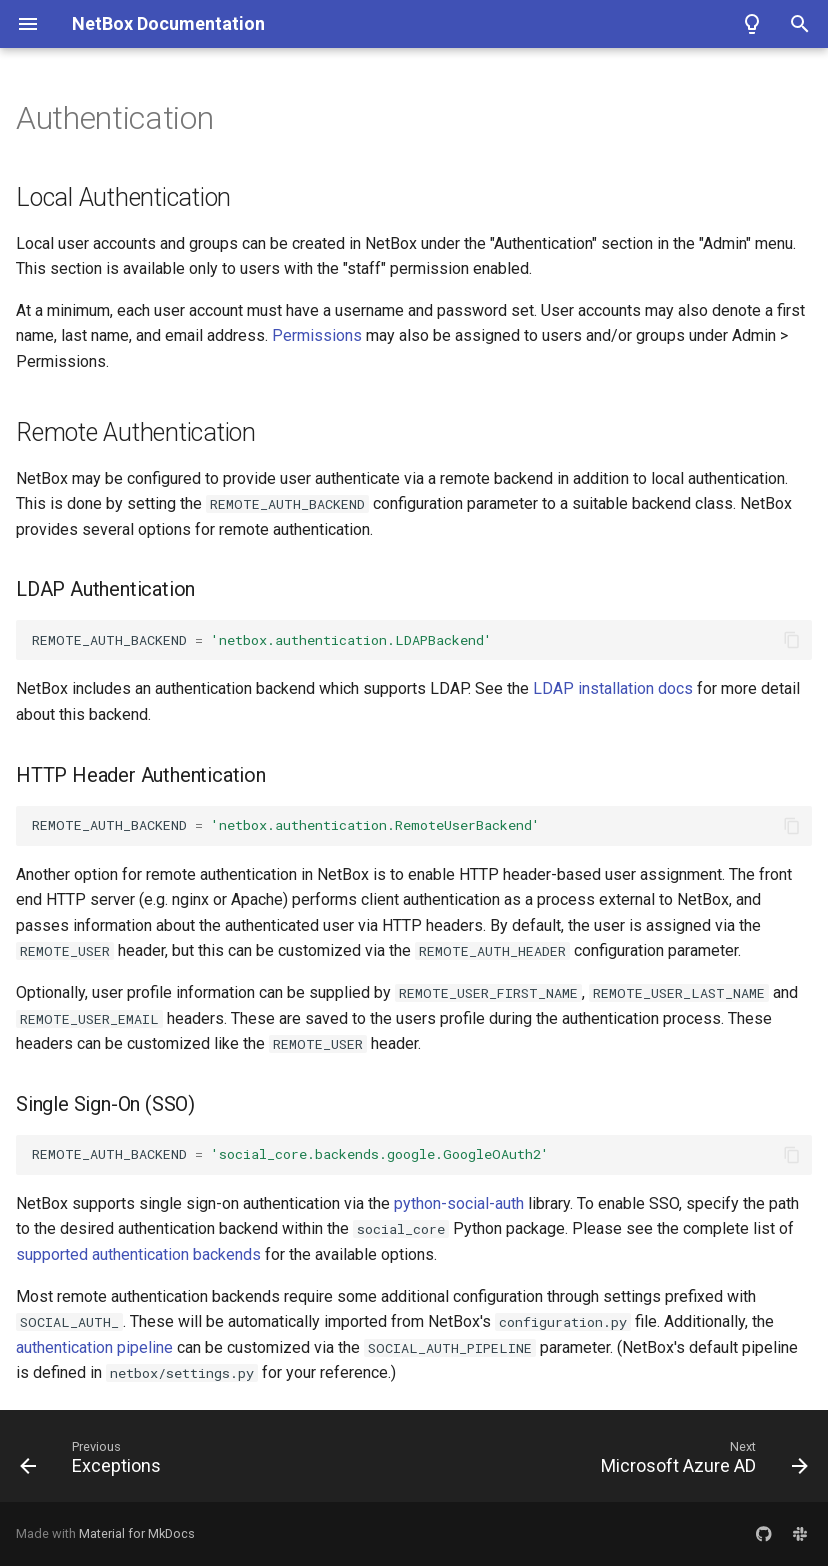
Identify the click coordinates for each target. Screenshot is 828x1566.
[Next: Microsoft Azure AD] (700, 1462)
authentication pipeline (94, 1347)
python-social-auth (459, 1203)
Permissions (317, 335)
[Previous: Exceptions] (94, 1462)
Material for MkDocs (137, 1533)
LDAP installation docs (613, 688)
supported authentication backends (138, 1254)
